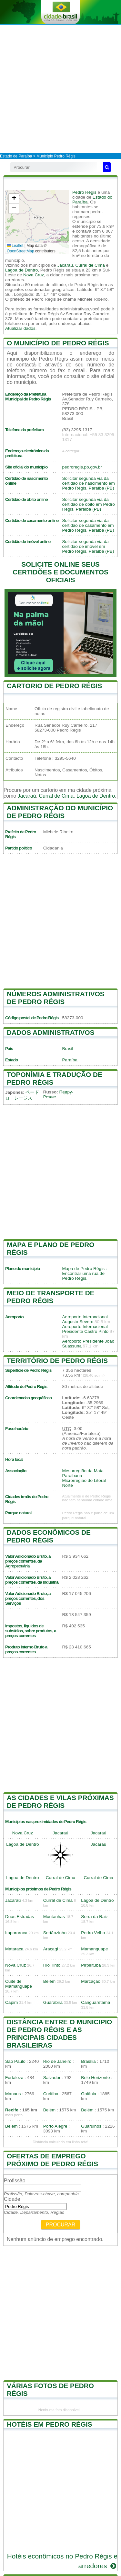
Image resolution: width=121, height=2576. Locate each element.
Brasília (88, 2061)
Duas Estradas (19, 1916)
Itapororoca (16, 1932)
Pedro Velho (93, 1932)
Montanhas (54, 1916)
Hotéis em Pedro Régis (49, 2424)
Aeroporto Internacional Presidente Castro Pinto (85, 1329)
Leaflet (15, 245)
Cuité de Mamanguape (18, 1984)
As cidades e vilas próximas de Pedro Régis (60, 1801)
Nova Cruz (33, 274)
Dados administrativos (51, 1032)
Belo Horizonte (95, 2077)
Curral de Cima (90, 265)
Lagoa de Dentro (21, 270)
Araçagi (50, 1948)
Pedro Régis (84, 192)
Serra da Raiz (94, 1916)
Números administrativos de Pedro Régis (56, 997)
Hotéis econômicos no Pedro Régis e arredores (62, 2561)
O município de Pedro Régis (58, 343)
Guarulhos (91, 2126)
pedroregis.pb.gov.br (82, 467)
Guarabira (53, 2002)
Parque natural (18, 1512)
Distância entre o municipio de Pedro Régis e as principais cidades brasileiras (59, 2033)
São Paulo (15, 2061)
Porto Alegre (55, 2126)
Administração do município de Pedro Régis (60, 811)
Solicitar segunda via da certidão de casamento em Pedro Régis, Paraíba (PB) (88, 525)
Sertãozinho (55, 1932)
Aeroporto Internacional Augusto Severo (85, 1319)
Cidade (12, 2199)
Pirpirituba (91, 1965)
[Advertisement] (60, 88)
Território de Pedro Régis (57, 1360)
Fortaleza (14, 2077)
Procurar (61, 2224)
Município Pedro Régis (56, 156)
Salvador (52, 2077)
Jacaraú (65, 265)
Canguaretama (95, 2002)
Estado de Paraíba (16, 156)
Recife (11, 2110)
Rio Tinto (52, 1965)
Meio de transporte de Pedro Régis (51, 1296)
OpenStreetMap (20, 251)
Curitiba (50, 2093)
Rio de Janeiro (57, 2061)
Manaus (13, 2093)
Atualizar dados (20, 328)
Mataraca (14, 1948)
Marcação (90, 1981)
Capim (11, 2002)
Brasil (67, 1048)
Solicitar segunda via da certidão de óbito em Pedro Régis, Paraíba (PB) (88, 504)
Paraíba (70, 1059)
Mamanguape (94, 1948)
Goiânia (88, 2093)
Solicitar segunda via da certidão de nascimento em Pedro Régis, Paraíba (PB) (88, 483)
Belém (49, 1981)
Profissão (14, 2180)
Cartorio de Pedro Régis (54, 685)
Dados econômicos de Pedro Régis (49, 1536)
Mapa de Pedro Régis (83, 1268)
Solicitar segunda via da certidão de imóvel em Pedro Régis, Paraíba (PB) (88, 546)
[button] (14, 199)
